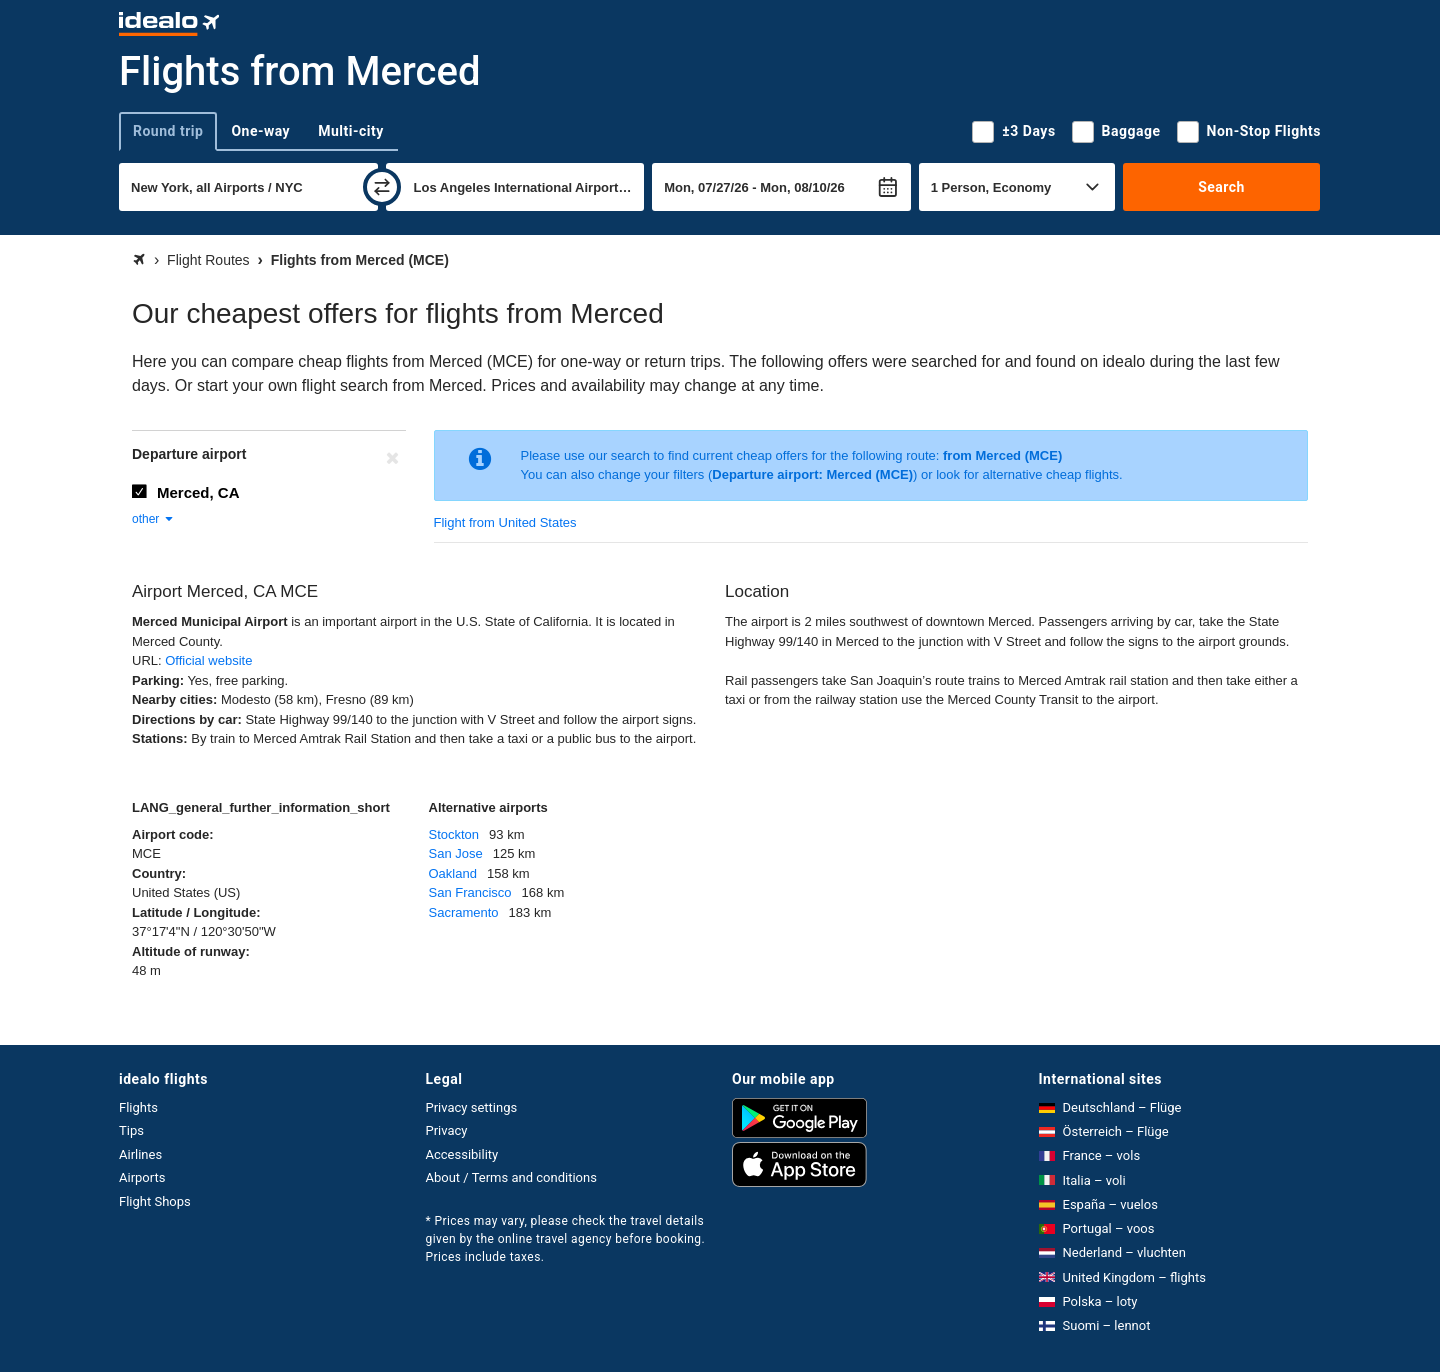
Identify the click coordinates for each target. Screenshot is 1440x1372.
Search (1221, 187)
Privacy (447, 1130)
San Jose (456, 853)
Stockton (454, 834)
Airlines (140, 1154)
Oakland (453, 873)
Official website (208, 660)
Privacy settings (472, 1107)
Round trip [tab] (168, 131)
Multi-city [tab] (351, 131)
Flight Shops (155, 1201)
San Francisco (470, 892)
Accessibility (462, 1154)
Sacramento (464, 912)
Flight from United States (505, 522)
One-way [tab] (260, 131)
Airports (142, 1177)
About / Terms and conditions (511, 1177)
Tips (131, 1130)
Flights (138, 1107)
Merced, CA (198, 492)
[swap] (382, 187)
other (153, 519)
